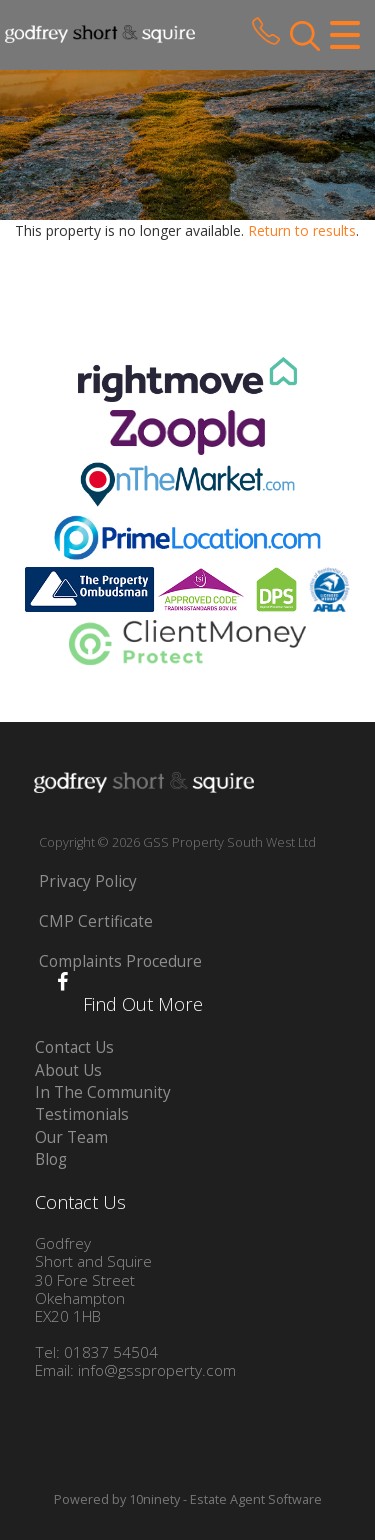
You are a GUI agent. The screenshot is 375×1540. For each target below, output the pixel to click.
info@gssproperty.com (157, 1370)
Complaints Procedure (120, 961)
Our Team (71, 1137)
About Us (68, 1070)
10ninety (154, 1499)
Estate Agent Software (256, 1499)
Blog (51, 1159)
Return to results (302, 230)
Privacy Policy (88, 881)
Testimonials (82, 1114)
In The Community (103, 1092)
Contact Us (74, 1047)
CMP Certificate (96, 921)
